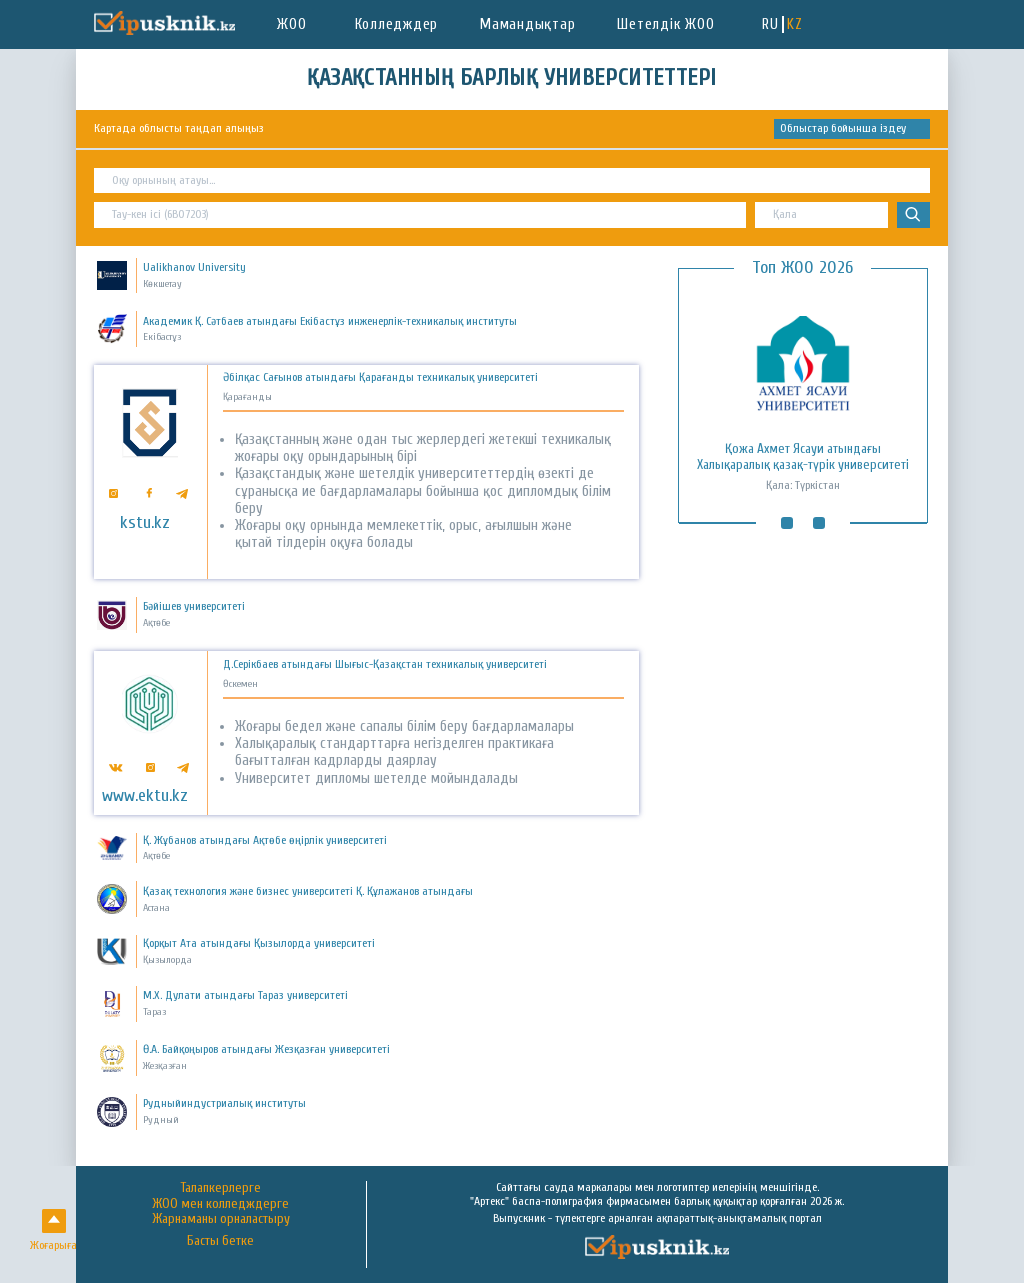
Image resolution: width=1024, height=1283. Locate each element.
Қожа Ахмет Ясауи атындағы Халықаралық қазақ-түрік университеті (803, 457)
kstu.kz (145, 523)
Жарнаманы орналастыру (221, 1219)
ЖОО (291, 24)
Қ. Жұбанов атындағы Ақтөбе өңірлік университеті (265, 840)
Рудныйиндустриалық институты (224, 1103)
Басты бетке (220, 1241)
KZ (795, 24)
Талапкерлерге (221, 1188)
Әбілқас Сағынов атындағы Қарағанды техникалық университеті (380, 377)
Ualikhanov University (194, 267)
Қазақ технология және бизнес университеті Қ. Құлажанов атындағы (308, 891)
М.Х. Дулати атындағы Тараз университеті (245, 995)
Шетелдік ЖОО (665, 24)
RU (770, 24)
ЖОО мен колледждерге (220, 1204)
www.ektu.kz (145, 796)
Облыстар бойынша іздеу (843, 128)
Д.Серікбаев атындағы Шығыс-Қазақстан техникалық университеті (385, 664)
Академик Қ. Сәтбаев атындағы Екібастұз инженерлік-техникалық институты (330, 321)
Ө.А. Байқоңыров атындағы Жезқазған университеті (266, 1049)
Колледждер (397, 24)
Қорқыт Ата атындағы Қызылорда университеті (259, 943)
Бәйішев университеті (194, 606)
